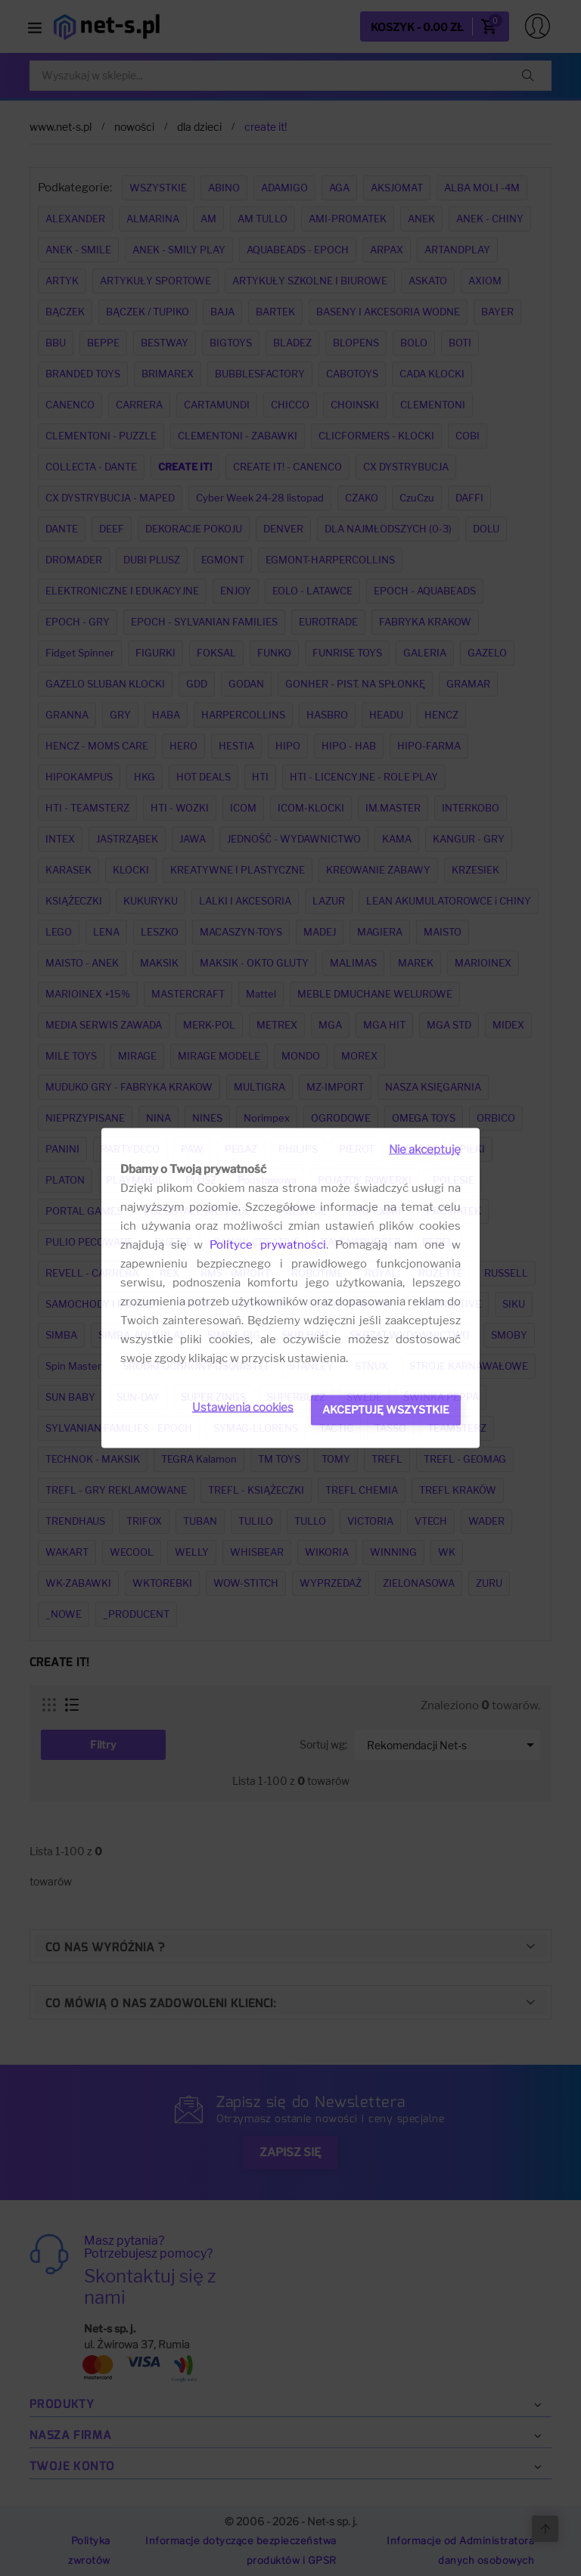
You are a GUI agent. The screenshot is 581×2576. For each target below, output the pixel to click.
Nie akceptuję (425, 1149)
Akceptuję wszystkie (385, 1409)
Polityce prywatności (267, 1245)
